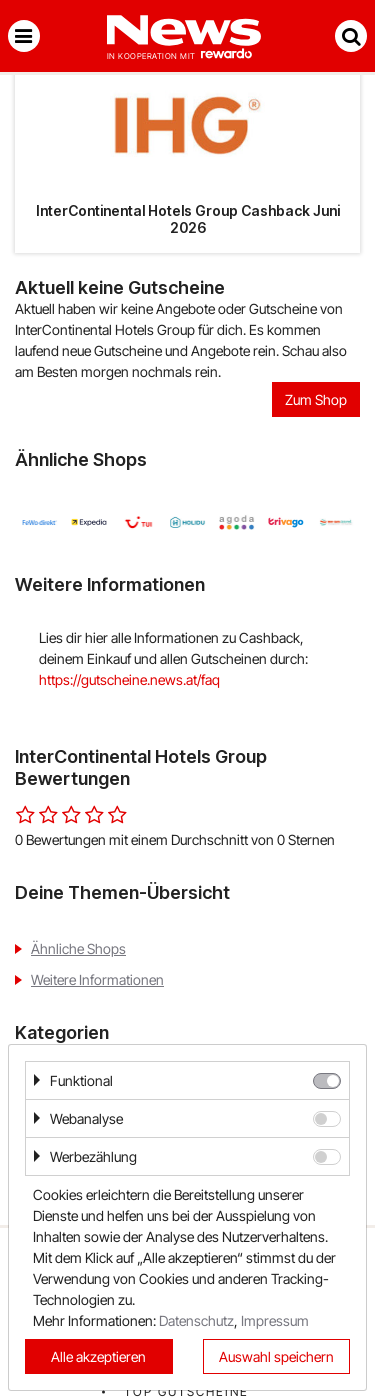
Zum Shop (316, 399)
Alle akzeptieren (98, 1356)
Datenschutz (196, 1320)
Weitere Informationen (97, 979)
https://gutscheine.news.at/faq (129, 679)
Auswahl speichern (276, 1356)
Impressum (275, 1320)
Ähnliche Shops (78, 948)
